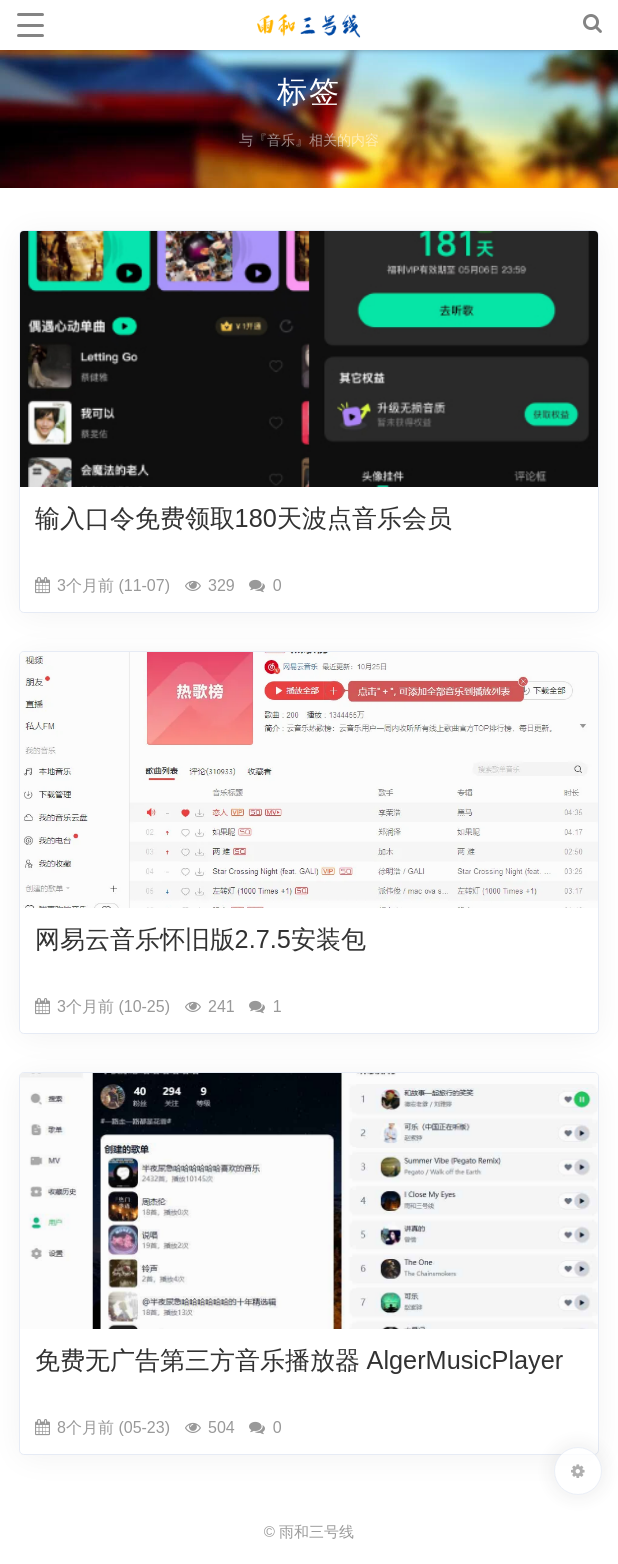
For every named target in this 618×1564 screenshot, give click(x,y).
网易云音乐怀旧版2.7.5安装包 (200, 939)
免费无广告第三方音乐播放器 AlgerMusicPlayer (299, 1360)
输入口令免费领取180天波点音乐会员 (243, 518)
